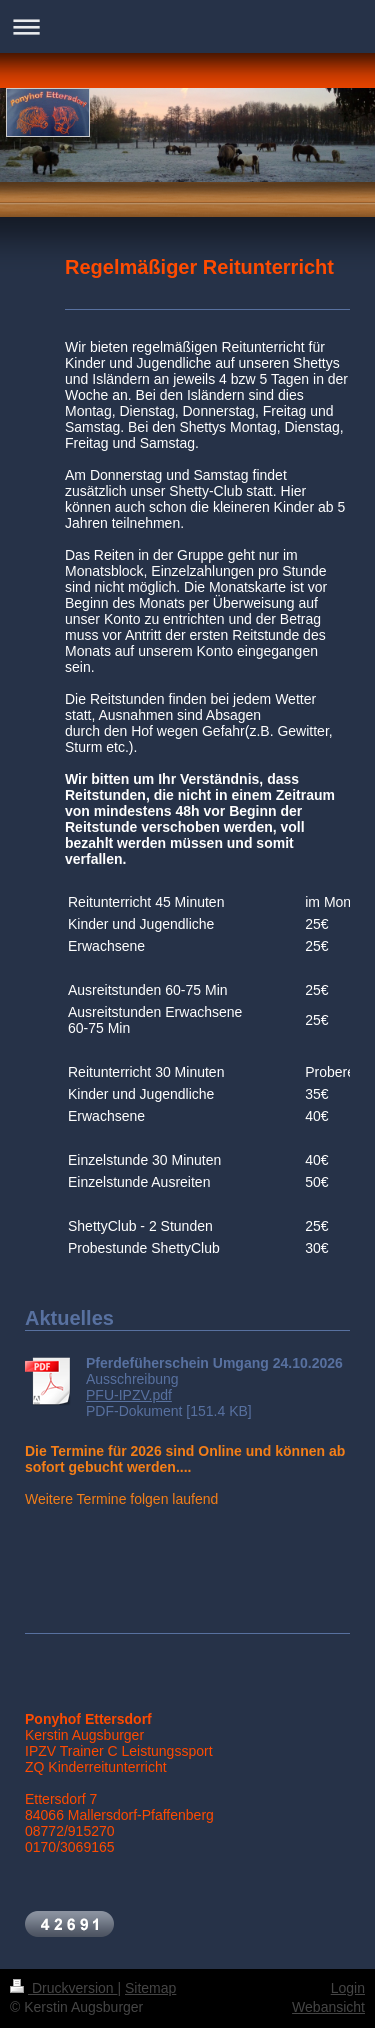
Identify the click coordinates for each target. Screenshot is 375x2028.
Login (348, 1988)
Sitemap (150, 1988)
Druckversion (63, 1988)
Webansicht (328, 2007)
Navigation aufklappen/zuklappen (187, 26)
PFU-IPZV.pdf (129, 1395)
